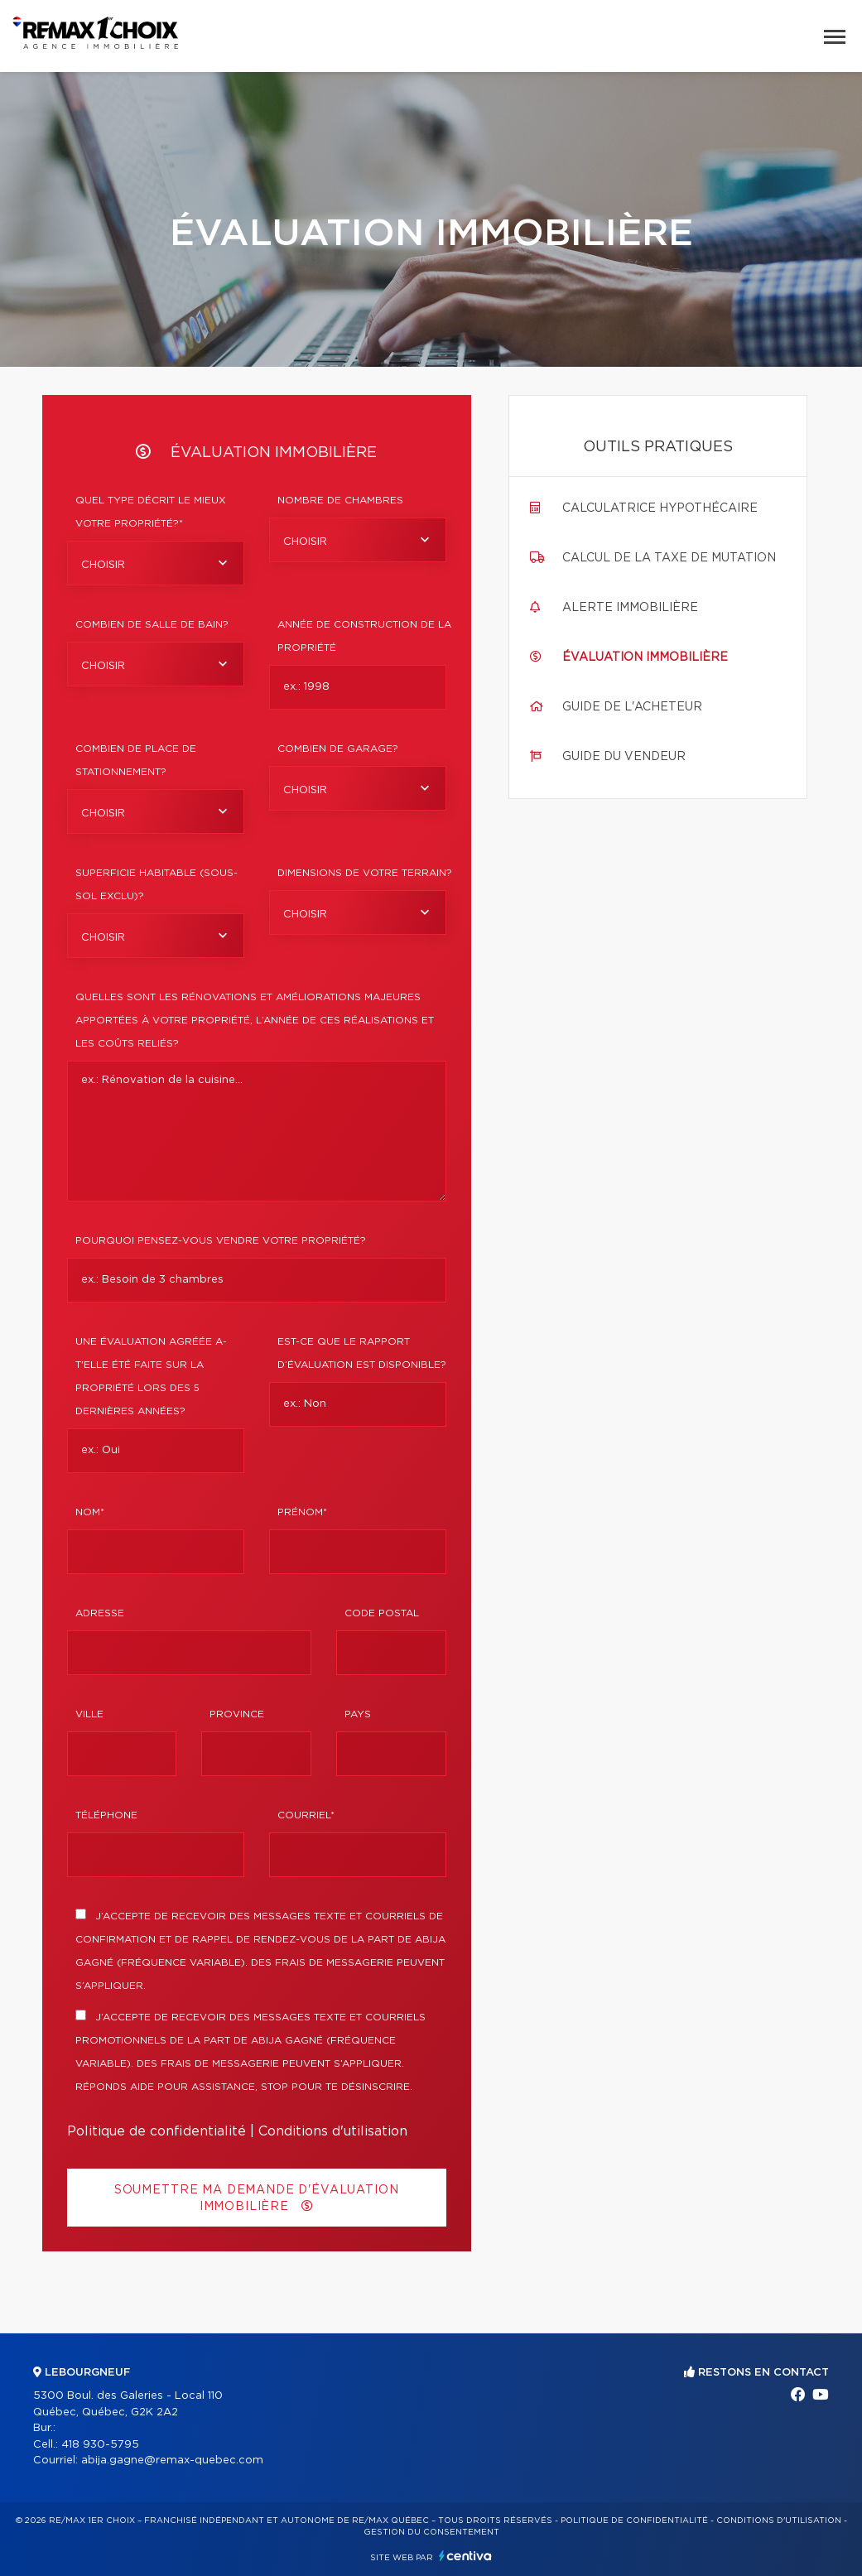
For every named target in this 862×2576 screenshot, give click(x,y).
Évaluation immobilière (645, 657)
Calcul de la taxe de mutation (669, 558)
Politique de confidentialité (156, 2131)
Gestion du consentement (431, 2532)
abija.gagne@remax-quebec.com (172, 2460)
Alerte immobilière (630, 608)
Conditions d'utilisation (332, 2131)
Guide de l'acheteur (632, 707)
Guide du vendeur (624, 757)
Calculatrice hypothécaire (660, 508)
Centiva (465, 2555)
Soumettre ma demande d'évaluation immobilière (256, 2198)
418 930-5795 (100, 2444)
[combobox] (155, 563)
